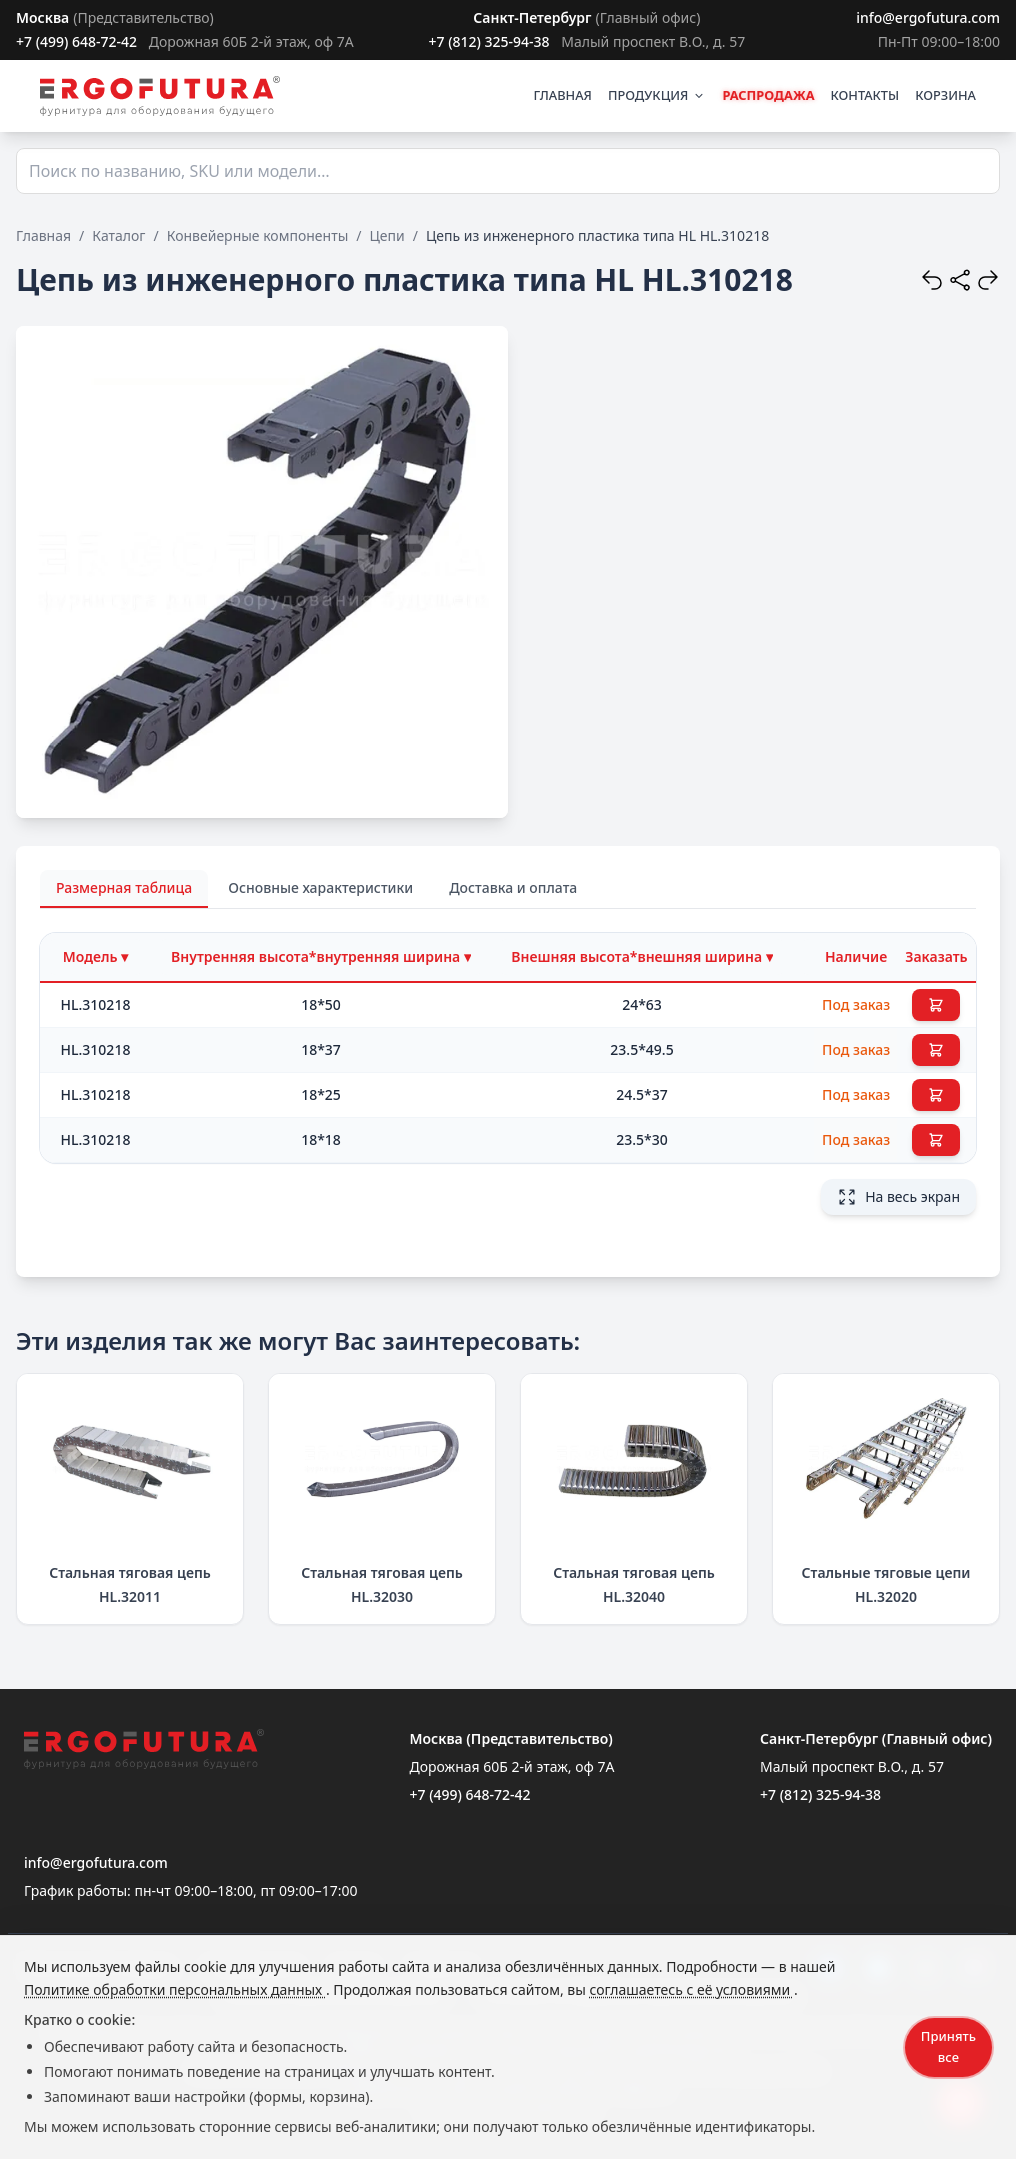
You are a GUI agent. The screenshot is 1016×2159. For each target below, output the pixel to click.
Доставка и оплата (513, 887)
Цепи (387, 235)
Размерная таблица (124, 887)
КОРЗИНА (945, 95)
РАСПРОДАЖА (768, 95)
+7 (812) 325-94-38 (488, 41)
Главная (43, 235)
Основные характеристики (320, 887)
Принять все (948, 2046)
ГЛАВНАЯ (562, 95)
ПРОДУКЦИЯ (657, 95)
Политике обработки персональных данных (175, 1989)
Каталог (118, 235)
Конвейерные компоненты (258, 235)
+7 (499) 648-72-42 (76, 41)
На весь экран (898, 1197)
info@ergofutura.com (928, 17)
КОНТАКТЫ (865, 95)
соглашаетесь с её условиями (691, 1989)
